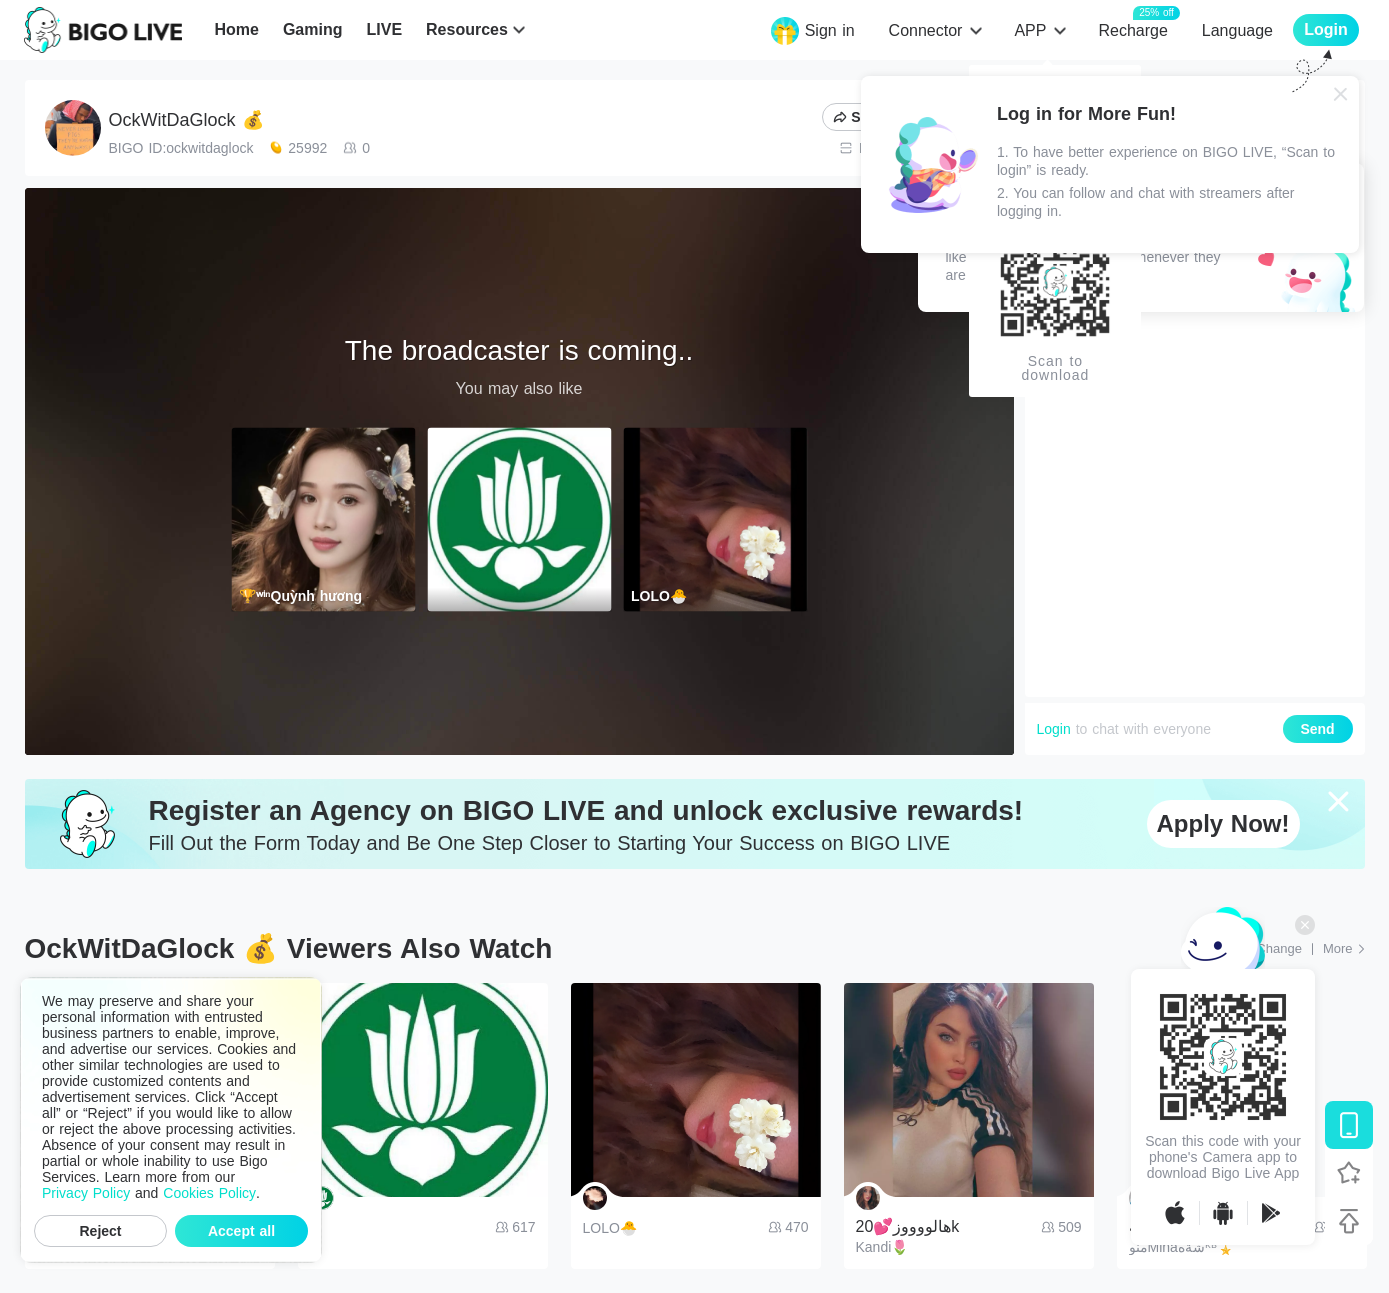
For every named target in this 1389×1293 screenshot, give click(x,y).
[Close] (1341, 94)
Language (1237, 30)
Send (1317, 729)
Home (236, 29)
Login (1054, 729)
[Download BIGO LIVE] (1349, 1125)
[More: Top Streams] (1344, 949)
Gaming (313, 29)
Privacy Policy (86, 1193)
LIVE (384, 29)
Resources (467, 29)
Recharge (1132, 29)
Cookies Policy (209, 1193)
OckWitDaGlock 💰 (186, 120)
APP (1030, 30)
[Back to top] (1349, 1221)
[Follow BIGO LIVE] (1349, 1173)
